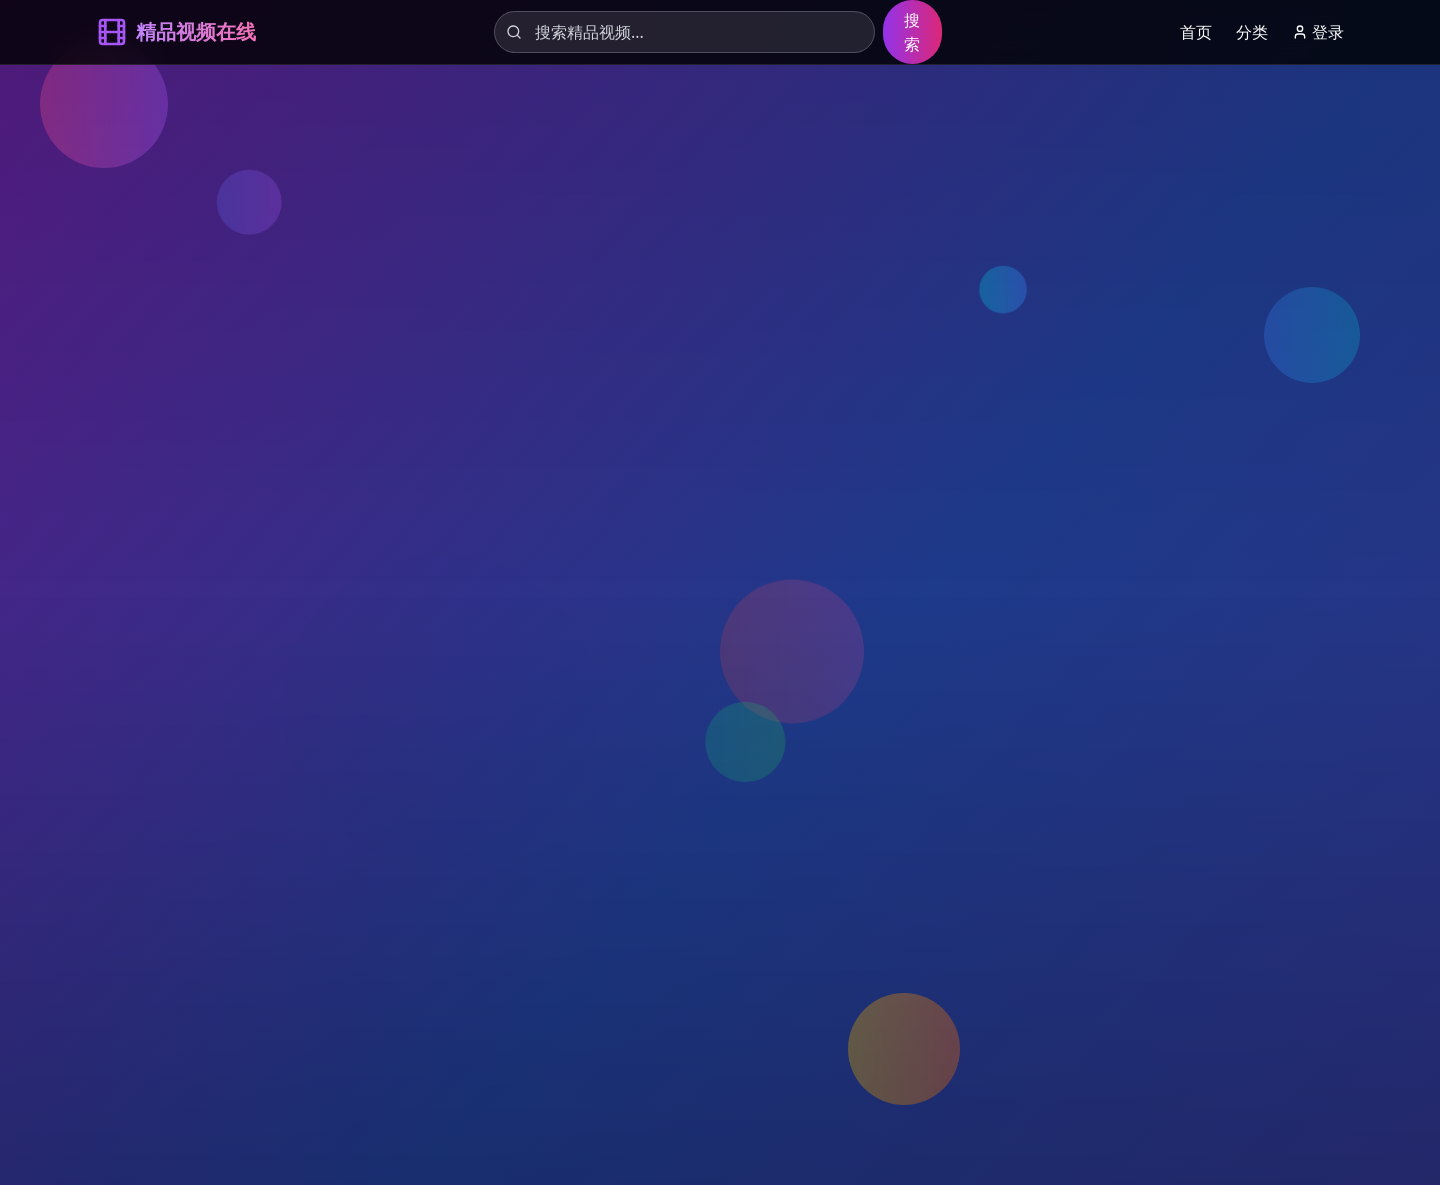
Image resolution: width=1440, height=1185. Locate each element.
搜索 (912, 32)
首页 (1196, 32)
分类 (1252, 32)
